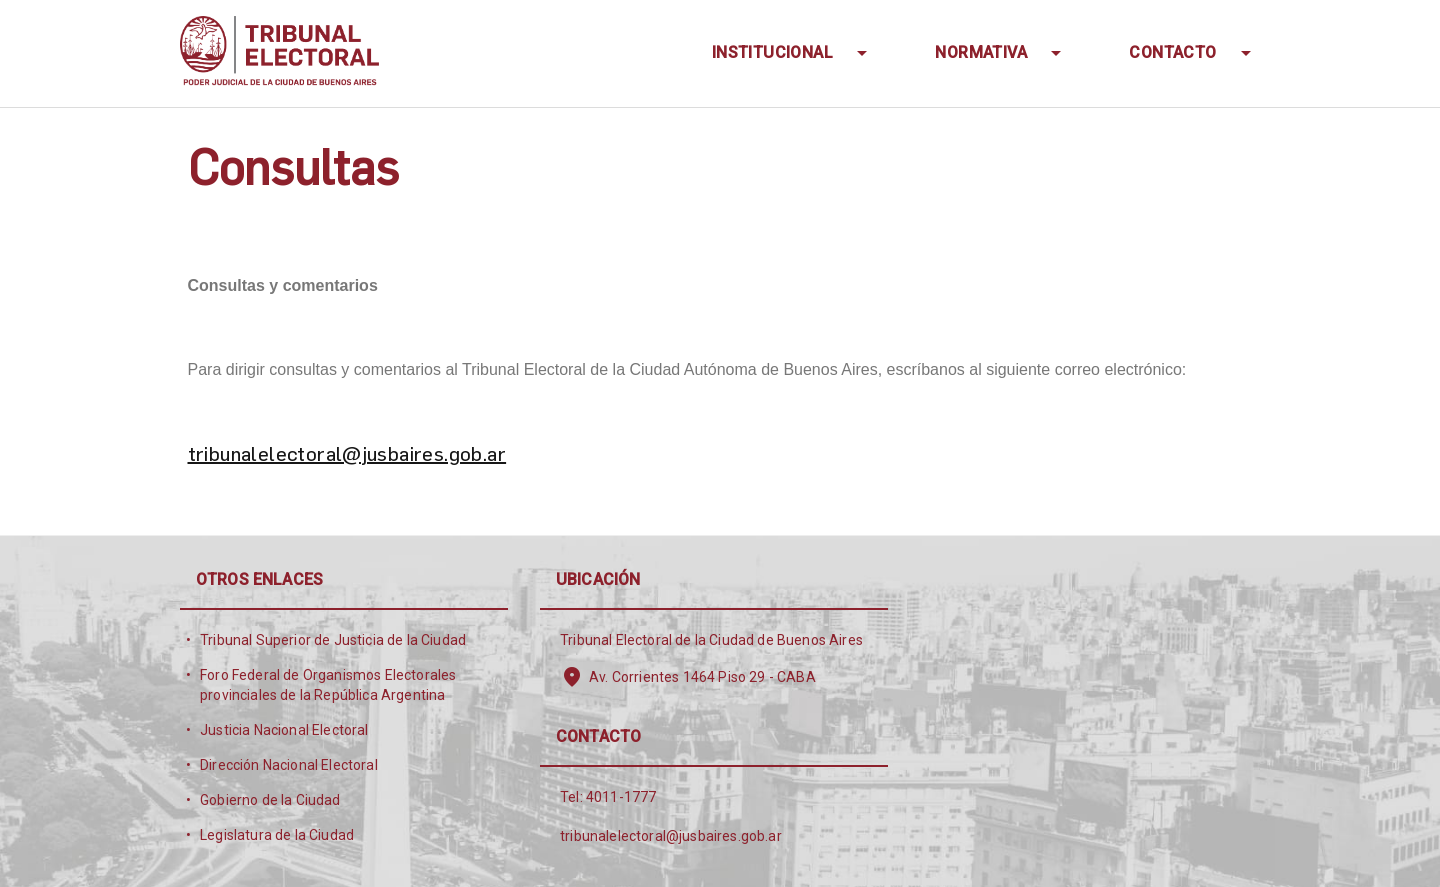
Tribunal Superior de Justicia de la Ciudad (333, 640)
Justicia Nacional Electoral (284, 730)
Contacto (1175, 52)
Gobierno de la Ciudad (270, 800)
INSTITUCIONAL (775, 52)
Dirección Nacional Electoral (289, 765)
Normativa (983, 52)
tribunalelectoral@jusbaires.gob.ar (347, 453)
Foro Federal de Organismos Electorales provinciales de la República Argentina (328, 685)
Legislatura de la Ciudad (277, 835)
